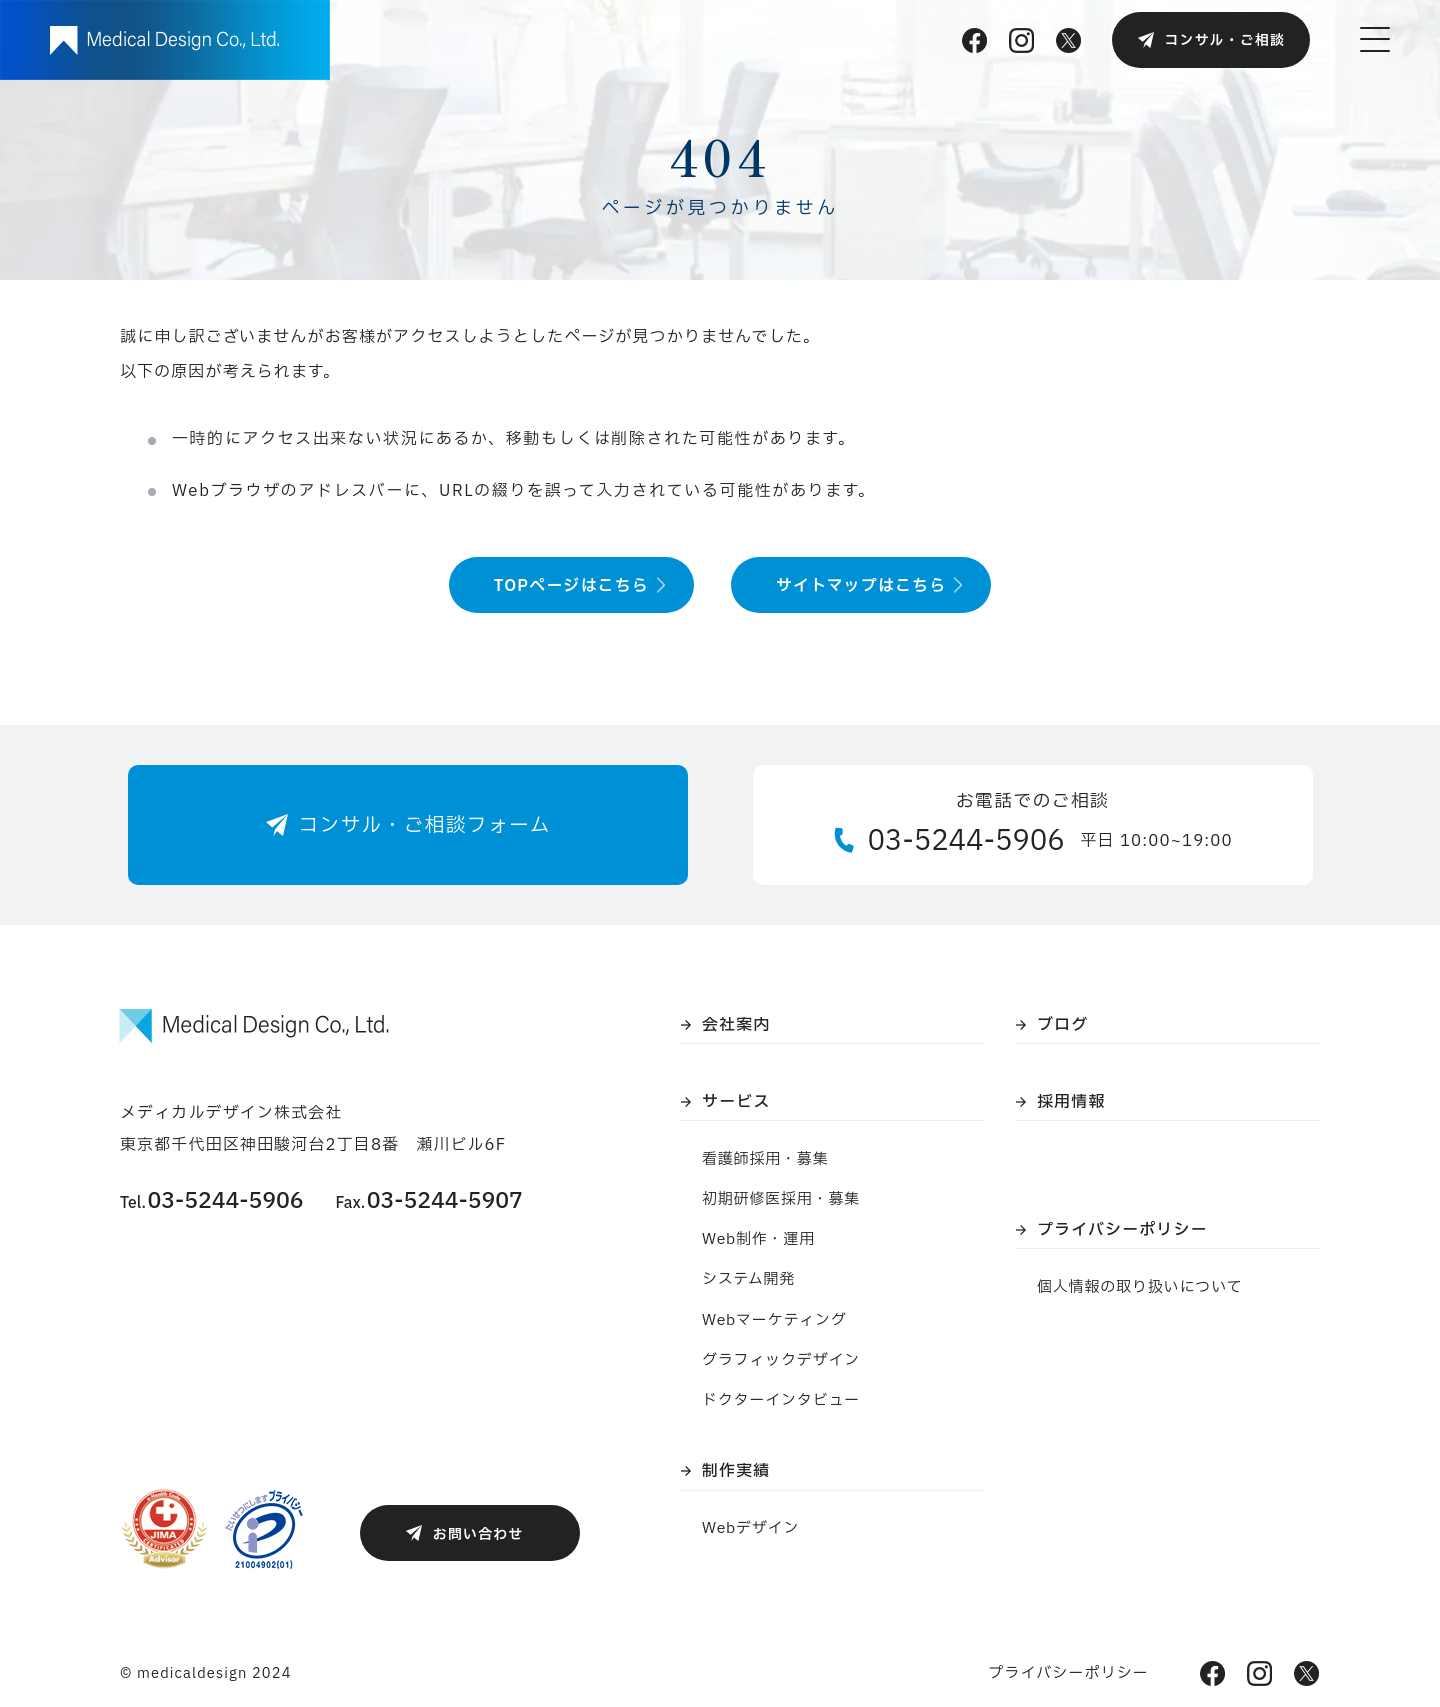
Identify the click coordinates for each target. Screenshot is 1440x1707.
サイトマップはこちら (861, 586)
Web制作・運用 (758, 1239)
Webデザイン (750, 1528)
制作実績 (736, 1471)
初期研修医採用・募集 (781, 1199)
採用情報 (1071, 1102)
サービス (736, 1102)
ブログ (1062, 1025)
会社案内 (736, 1025)
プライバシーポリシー (1122, 1230)
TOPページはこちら (571, 586)
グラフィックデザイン (781, 1360)
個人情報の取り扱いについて (1140, 1287)
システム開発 (748, 1279)
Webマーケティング (774, 1320)
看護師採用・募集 (765, 1159)
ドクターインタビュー (781, 1400)
